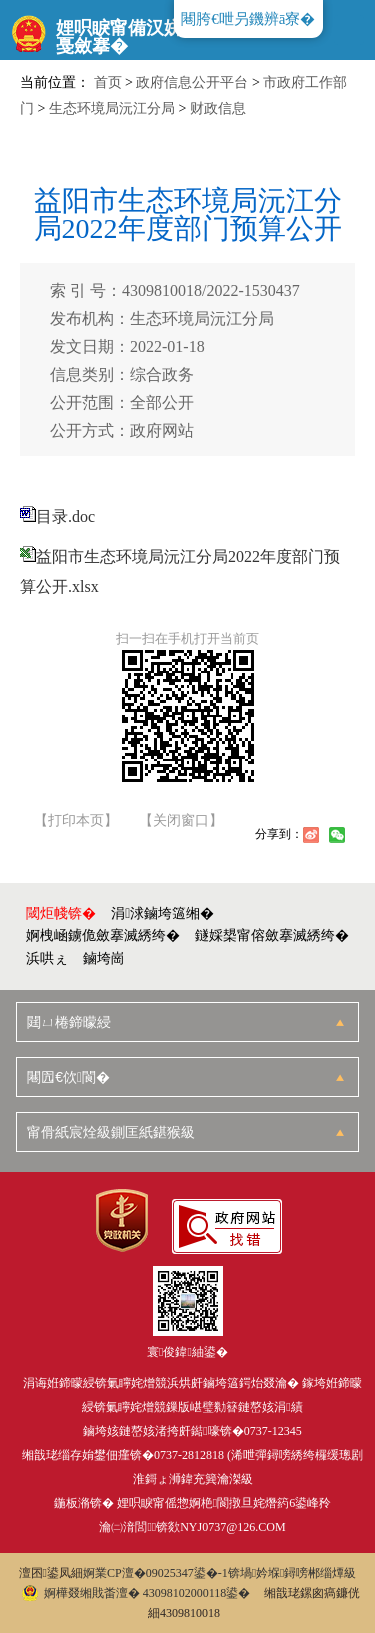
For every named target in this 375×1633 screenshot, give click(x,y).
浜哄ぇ (47, 958)
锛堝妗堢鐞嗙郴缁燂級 (292, 1573)
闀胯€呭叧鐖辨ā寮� (248, 19)
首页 (108, 82)
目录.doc (65, 516)
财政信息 (218, 108)
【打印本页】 (76, 821)
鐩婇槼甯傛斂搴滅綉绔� (272, 935)
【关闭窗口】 (181, 821)
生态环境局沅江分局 (112, 108)
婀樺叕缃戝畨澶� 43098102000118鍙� (136, 1593)
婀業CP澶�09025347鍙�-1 (155, 1573)
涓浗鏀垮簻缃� (162, 913)
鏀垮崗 (104, 958)
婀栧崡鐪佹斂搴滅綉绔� (103, 935)
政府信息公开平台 (192, 82)
